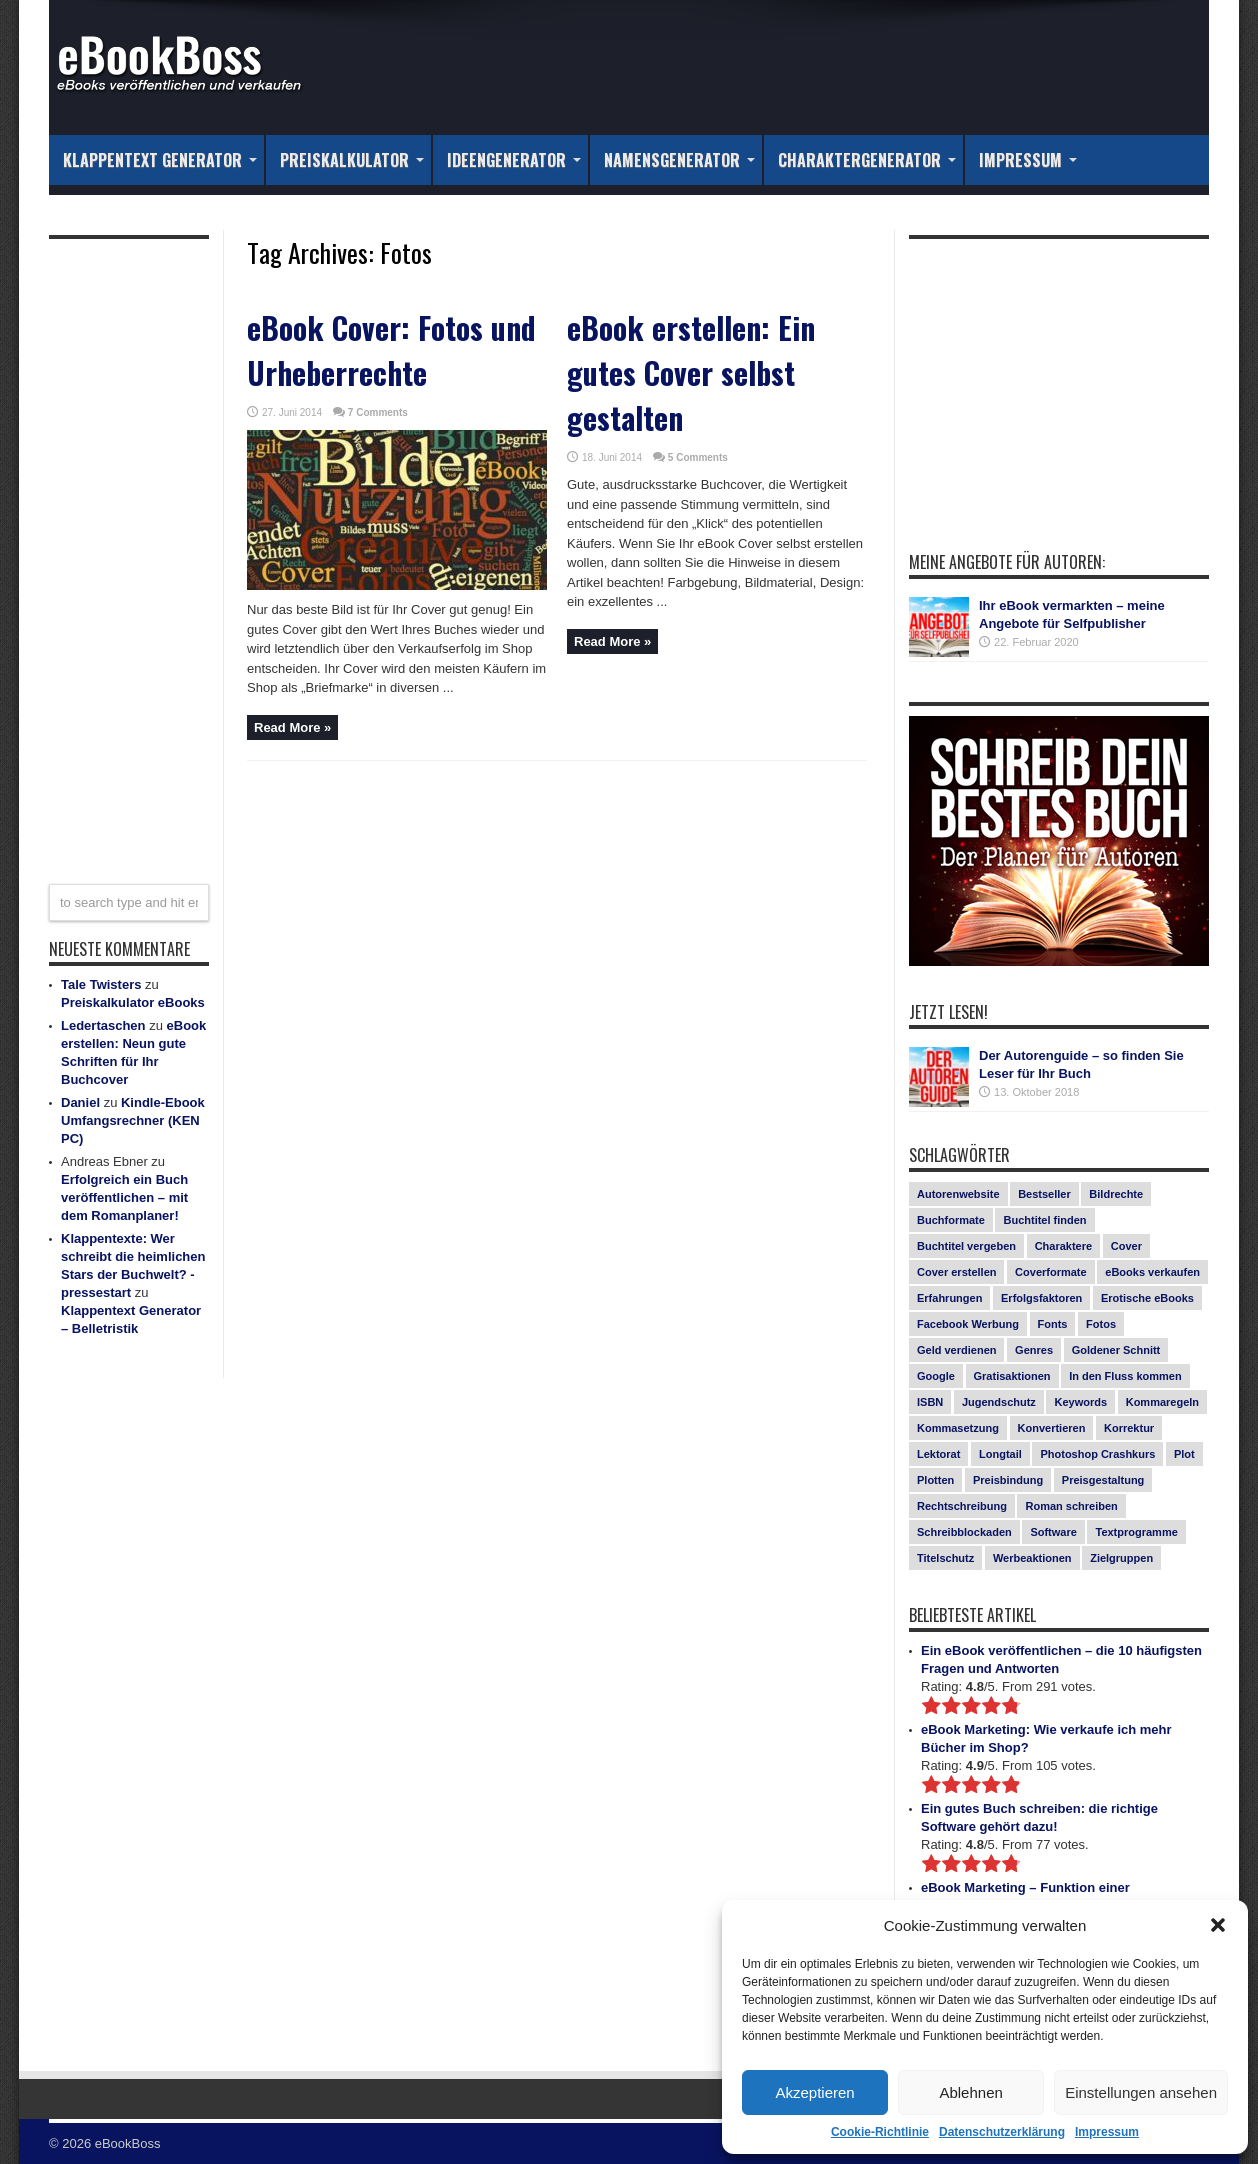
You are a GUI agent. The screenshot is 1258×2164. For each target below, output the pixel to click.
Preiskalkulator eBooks (133, 1002)
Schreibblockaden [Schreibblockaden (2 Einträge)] (964, 1532)
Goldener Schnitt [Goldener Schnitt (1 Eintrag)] (1116, 1350)
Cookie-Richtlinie (880, 2132)
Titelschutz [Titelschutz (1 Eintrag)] (945, 1558)
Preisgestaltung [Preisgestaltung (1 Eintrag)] (1103, 1480)
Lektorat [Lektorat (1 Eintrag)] (938, 1454)
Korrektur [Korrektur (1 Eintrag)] (1129, 1428)
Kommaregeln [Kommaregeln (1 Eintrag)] (1162, 1402)
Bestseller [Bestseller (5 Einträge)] (1044, 1194)
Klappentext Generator (160, 160)
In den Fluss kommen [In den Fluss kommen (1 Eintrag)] (1125, 1376)
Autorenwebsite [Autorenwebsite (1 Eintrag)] (958, 1194)
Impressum (1107, 2132)
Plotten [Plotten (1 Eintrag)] (935, 1480)
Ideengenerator (514, 160)
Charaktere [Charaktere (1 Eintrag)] (1063, 1246)
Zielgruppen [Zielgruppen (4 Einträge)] (1121, 1558)
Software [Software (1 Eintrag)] (1053, 1532)
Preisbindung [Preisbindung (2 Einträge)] (1008, 1480)
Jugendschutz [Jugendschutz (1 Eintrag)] (999, 1402)
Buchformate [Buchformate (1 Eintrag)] (951, 1220)
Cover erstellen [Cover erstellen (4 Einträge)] (956, 1272)
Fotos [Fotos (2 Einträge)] (1101, 1324)
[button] (1218, 1925)
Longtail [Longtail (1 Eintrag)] (1000, 1454)
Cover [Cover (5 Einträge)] (1126, 1246)
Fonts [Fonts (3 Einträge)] (1053, 1324)
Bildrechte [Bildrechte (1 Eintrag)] (1116, 1194)
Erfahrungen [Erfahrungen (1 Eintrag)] (949, 1298)
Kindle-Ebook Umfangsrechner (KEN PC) (133, 1120)
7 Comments (378, 412)
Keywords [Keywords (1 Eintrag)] (1080, 1402)
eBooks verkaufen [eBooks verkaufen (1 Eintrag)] (1152, 1272)
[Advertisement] (129, 549)
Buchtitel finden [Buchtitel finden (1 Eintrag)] (1044, 1220)
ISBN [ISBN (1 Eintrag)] (930, 1402)
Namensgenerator (679, 160)
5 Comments (698, 457)
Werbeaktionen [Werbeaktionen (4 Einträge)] (1032, 1558)
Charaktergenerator (867, 160)
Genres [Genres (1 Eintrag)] (1034, 1350)
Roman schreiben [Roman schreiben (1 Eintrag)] (1071, 1506)
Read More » (292, 727)
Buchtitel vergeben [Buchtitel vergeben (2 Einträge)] (966, 1246)
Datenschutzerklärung (1002, 2132)
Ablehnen (970, 2092)
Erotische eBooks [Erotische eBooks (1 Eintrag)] (1147, 1298)
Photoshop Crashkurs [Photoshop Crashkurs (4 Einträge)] (1097, 1454)
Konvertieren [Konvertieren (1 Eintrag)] (1052, 1428)
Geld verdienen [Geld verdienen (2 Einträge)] (956, 1350)
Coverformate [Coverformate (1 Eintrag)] (1051, 1272)
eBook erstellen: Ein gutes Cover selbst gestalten (691, 372)
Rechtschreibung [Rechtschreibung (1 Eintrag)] (962, 1506)
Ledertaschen (103, 1025)
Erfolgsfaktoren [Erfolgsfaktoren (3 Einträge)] (1041, 1298)
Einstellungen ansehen (1141, 2092)
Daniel (80, 1102)
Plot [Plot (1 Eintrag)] (1184, 1454)
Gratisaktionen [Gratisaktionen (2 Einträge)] (1012, 1376)
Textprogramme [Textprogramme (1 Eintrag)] (1136, 1532)
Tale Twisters (101, 984)
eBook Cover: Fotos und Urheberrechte (391, 350)
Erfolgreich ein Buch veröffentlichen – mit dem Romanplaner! (124, 1197)
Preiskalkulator (352, 160)
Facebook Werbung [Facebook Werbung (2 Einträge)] (968, 1324)
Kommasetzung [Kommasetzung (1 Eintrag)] (958, 1428)
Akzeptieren (814, 2092)
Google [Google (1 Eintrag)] (936, 1376)
